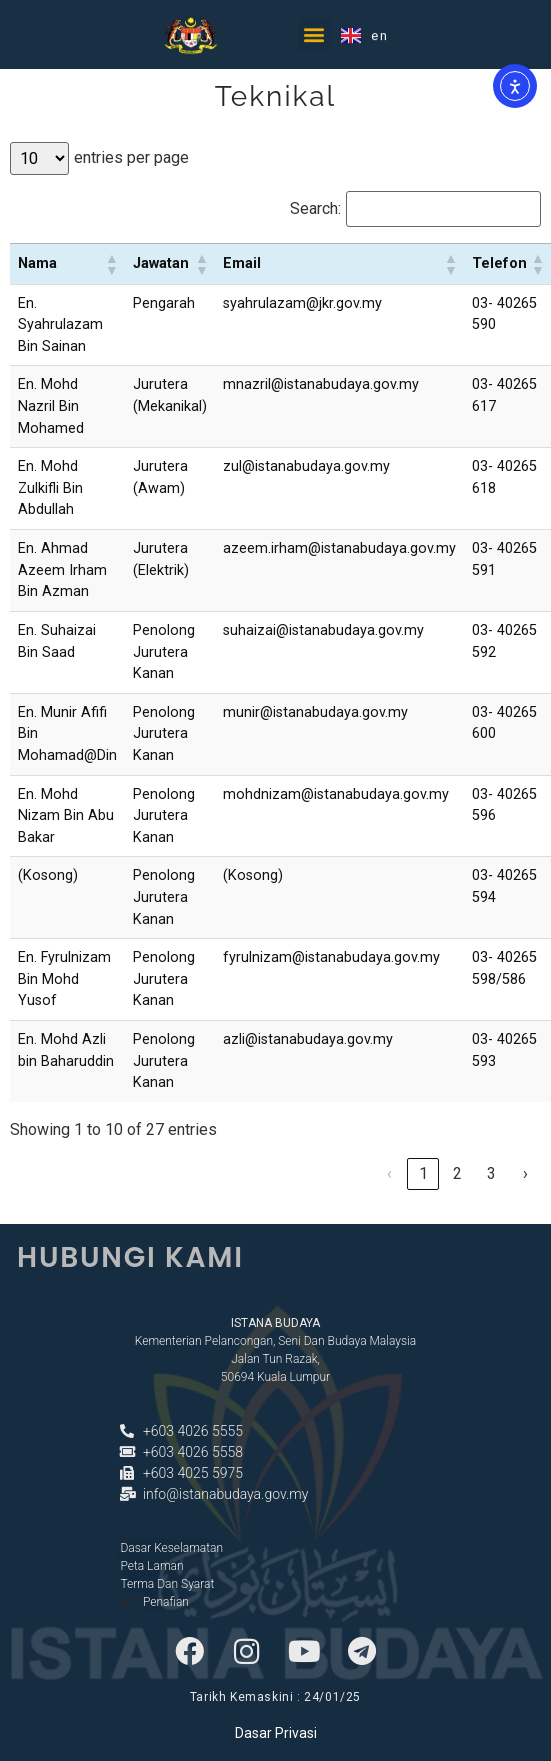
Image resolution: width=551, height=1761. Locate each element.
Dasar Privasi (276, 1733)
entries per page (131, 158)
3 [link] (491, 1173)
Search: (315, 209)
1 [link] (423, 1173)
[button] (314, 31)
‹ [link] (389, 1173)
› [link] (525, 1173)
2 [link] (457, 1173)
